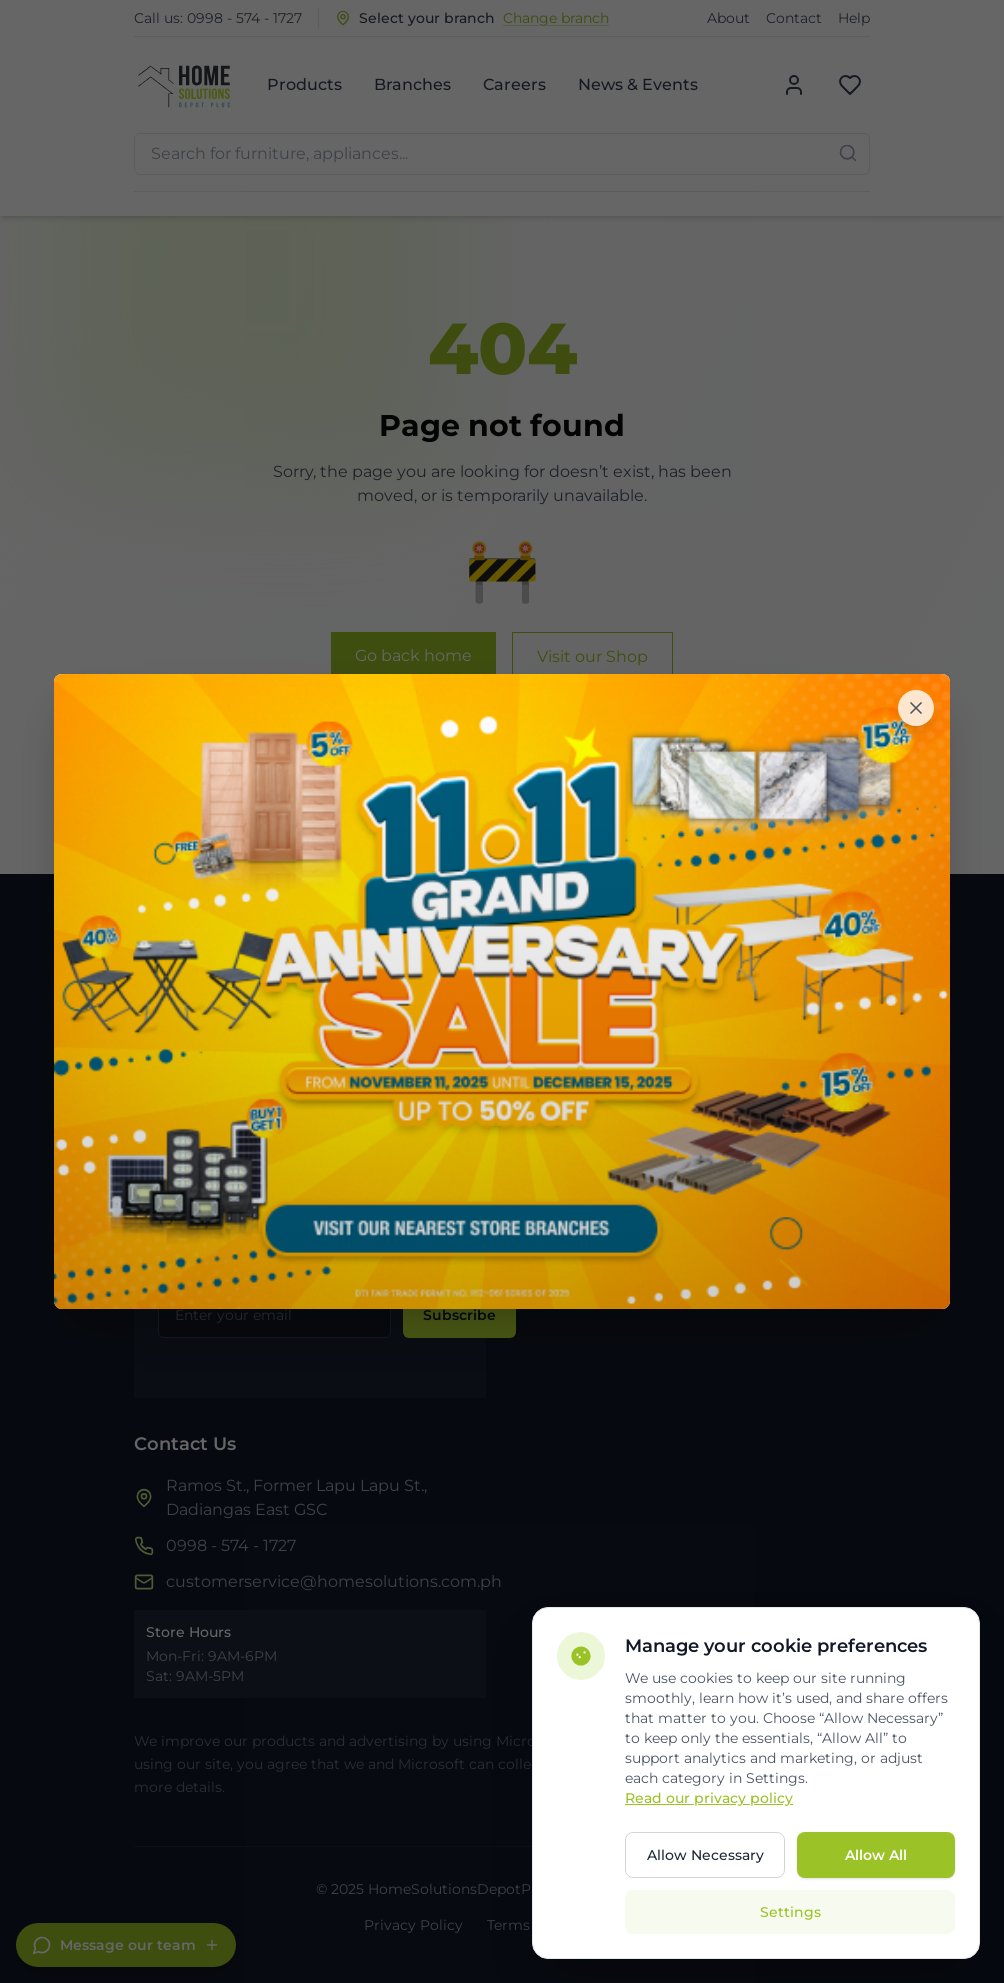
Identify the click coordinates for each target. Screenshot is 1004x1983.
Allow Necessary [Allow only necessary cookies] (705, 1855)
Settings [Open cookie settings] (790, 1912)
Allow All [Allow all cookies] (876, 1855)
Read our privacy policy (709, 1798)
